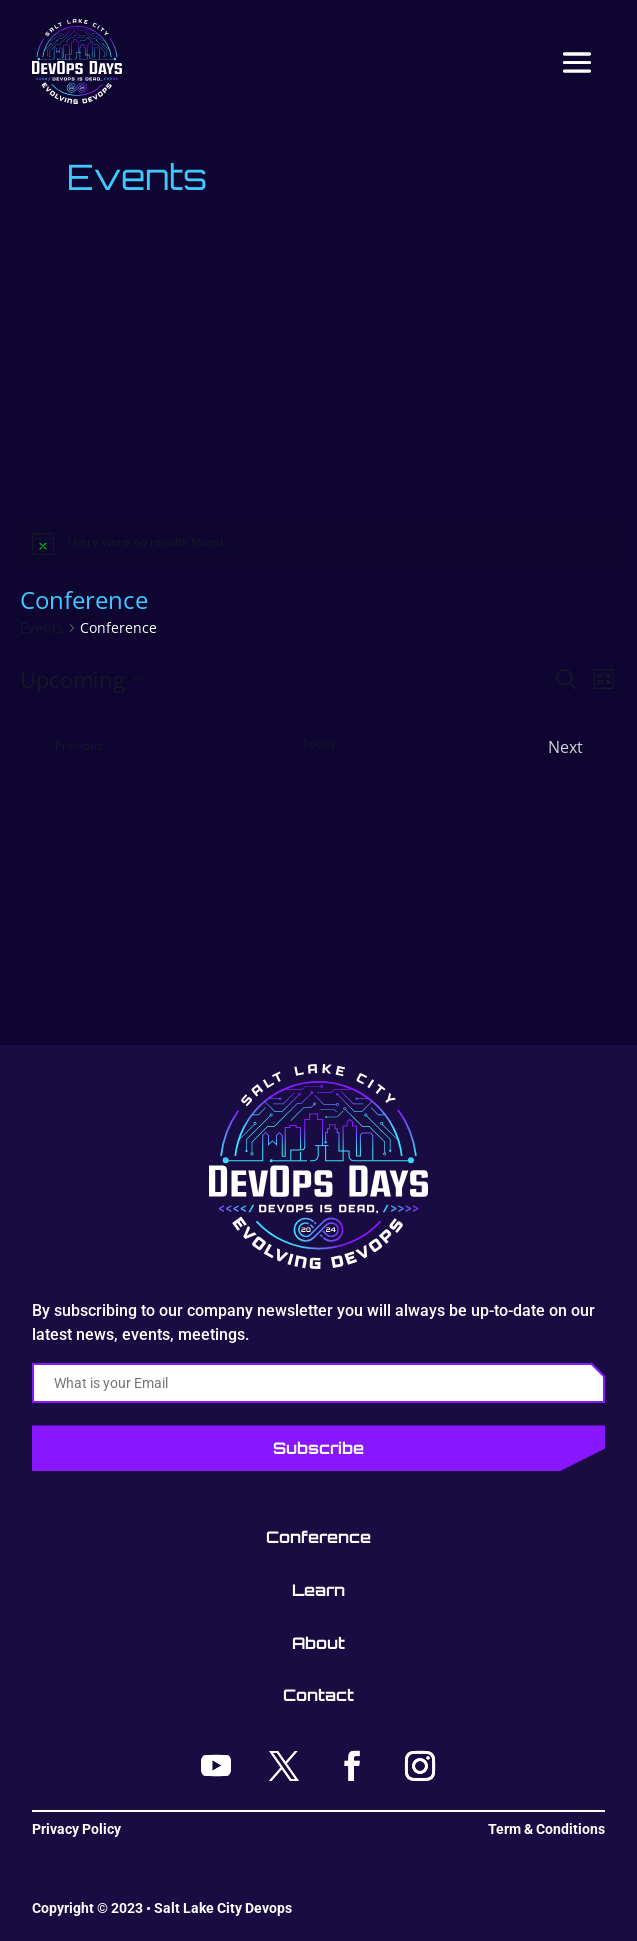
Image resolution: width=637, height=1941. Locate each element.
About (318, 1643)
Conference (318, 1537)
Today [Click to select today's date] (319, 744)
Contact (318, 1695)
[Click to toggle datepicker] (81, 679)
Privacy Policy (76, 1829)
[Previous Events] (61, 747)
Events (42, 627)
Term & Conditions (546, 1829)
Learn (318, 1590)
